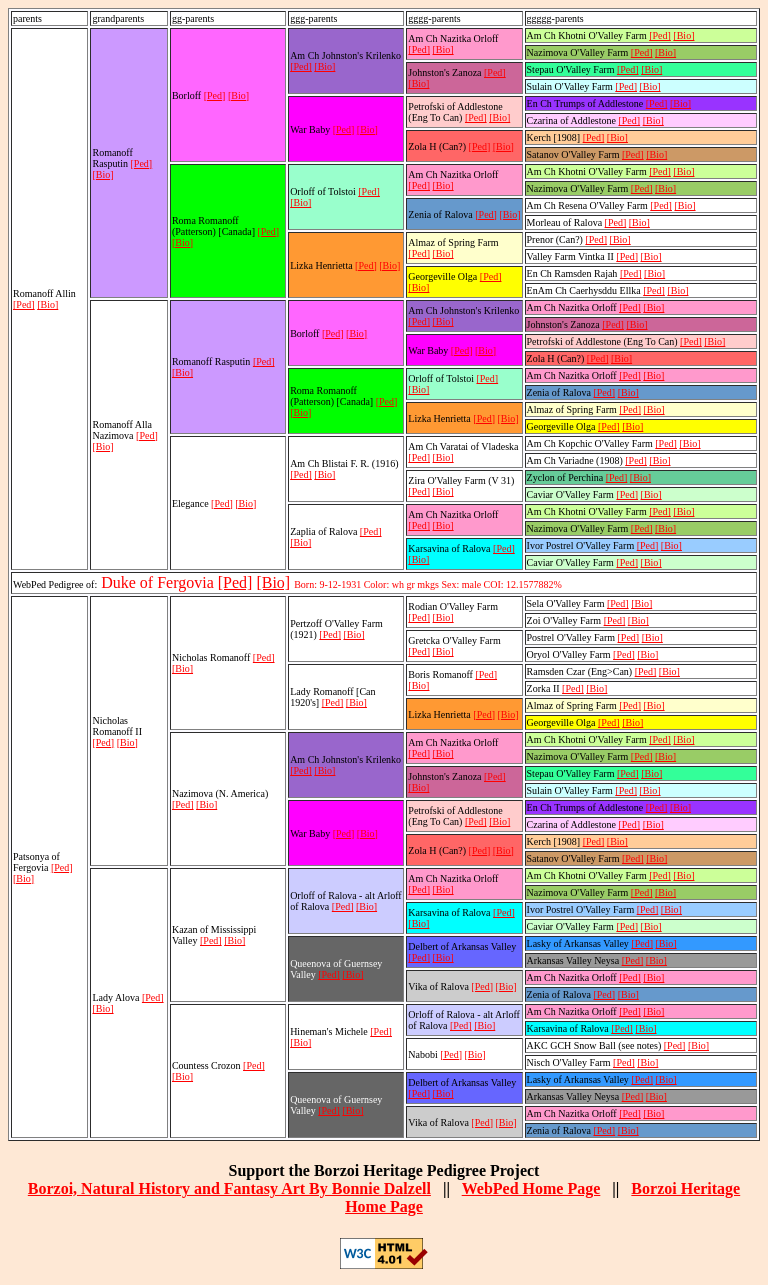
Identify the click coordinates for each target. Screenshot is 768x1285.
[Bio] (47, 304)
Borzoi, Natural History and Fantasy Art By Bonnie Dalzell (229, 1188)
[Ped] (24, 304)
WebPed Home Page (531, 1188)
